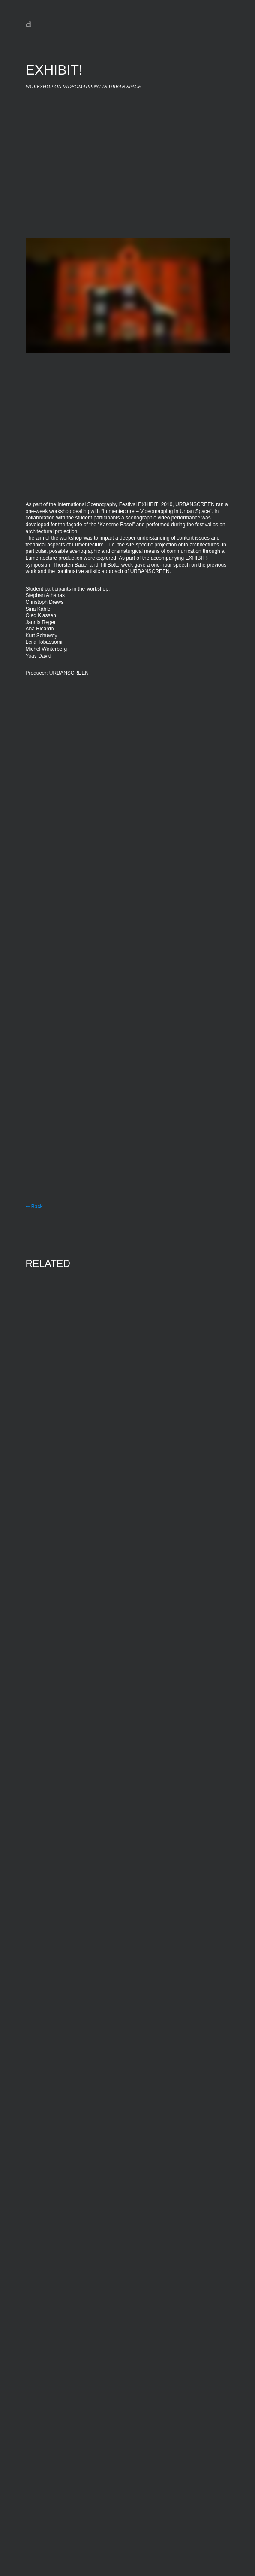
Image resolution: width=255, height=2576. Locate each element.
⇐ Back (34, 1207)
